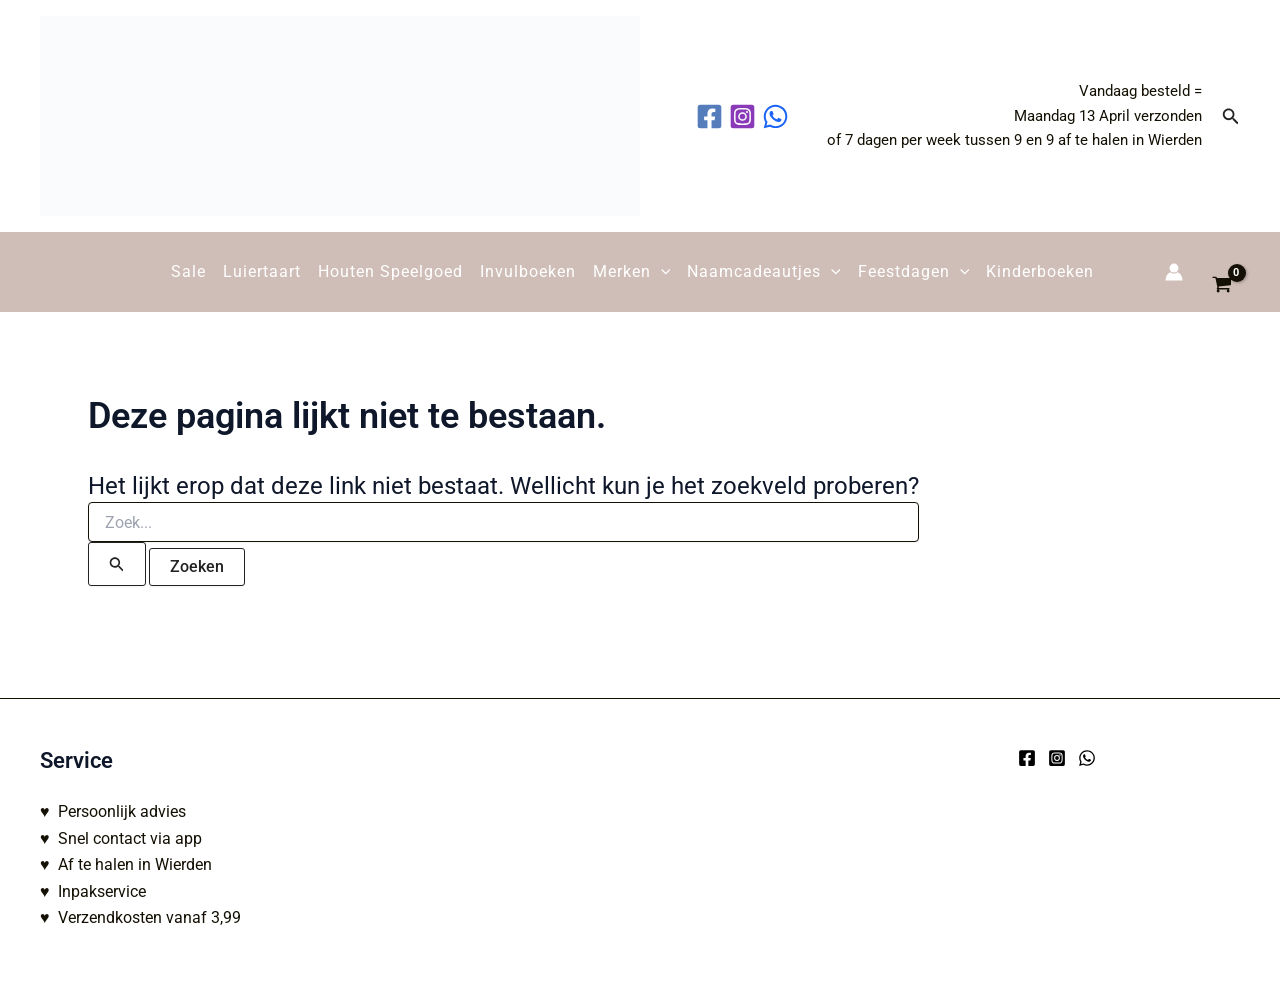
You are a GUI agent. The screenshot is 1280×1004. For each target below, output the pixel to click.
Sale (188, 271)
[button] (1231, 116)
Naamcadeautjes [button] (764, 272)
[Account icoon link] (1174, 272)
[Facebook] (1027, 758)
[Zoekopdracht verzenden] (117, 564)
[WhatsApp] (1087, 758)
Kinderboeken (1040, 271)
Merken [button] (632, 272)
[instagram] (745, 116)
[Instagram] (1057, 758)
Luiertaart (262, 271)
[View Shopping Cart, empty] (1221, 272)
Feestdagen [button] (914, 272)
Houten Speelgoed (390, 271)
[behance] (778, 116)
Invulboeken (528, 271)
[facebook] (712, 116)
